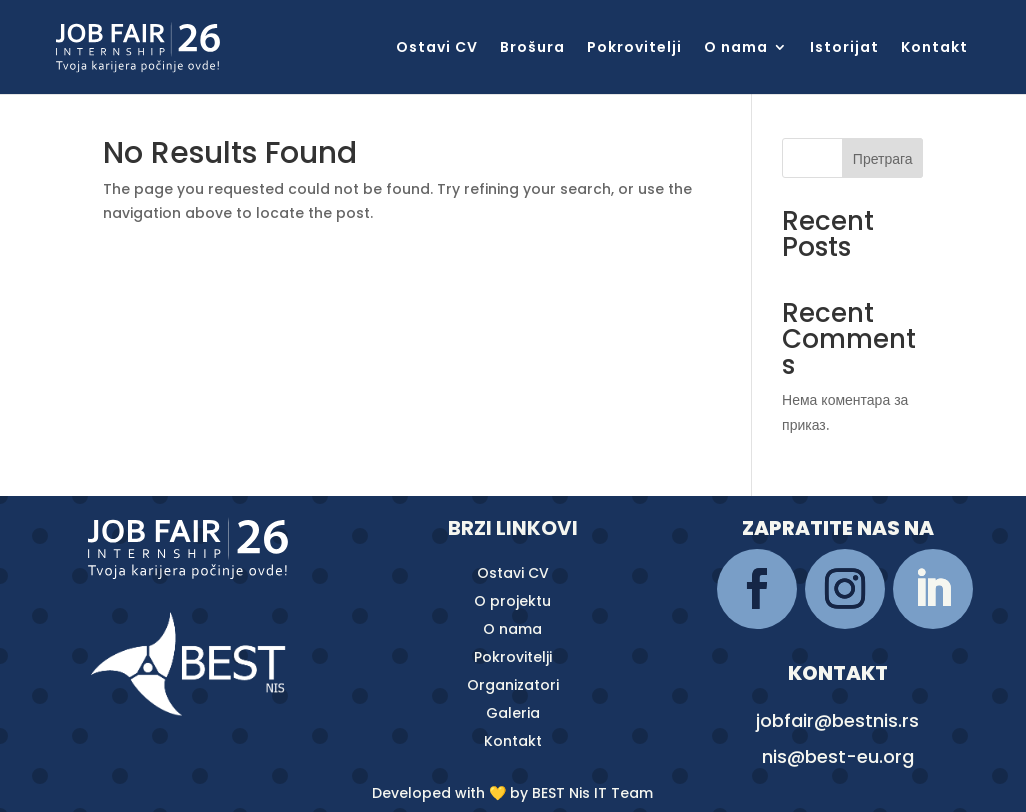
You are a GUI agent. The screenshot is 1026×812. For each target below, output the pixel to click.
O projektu (512, 601)
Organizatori (513, 685)
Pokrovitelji (634, 48)
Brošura (532, 48)
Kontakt (934, 48)
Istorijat (844, 48)
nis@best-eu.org (838, 756)
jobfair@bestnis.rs (837, 720)
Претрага (883, 159)
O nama (736, 48)
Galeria (513, 713)
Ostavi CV (437, 48)
